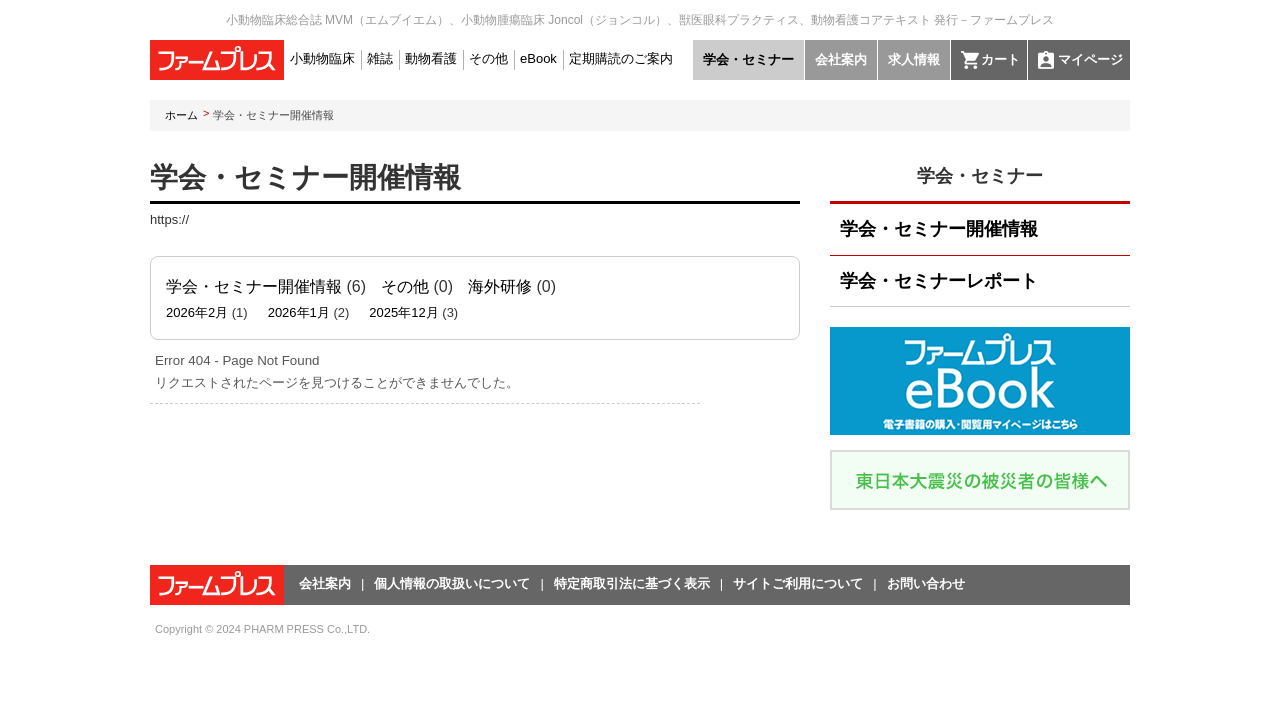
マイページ (1090, 59)
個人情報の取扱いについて (452, 583)
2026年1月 (299, 312)
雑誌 (380, 58)
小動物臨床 (322, 58)
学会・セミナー (748, 59)
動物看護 (431, 58)
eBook (538, 58)
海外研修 (500, 286)
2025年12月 (403, 312)
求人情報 (914, 59)
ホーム (181, 115)
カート (1000, 59)
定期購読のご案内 (621, 58)
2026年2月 (197, 312)
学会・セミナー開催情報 (254, 286)
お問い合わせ (926, 583)
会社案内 (841, 59)
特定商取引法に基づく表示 (632, 583)
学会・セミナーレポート (939, 281)
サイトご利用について (798, 583)
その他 (488, 58)
